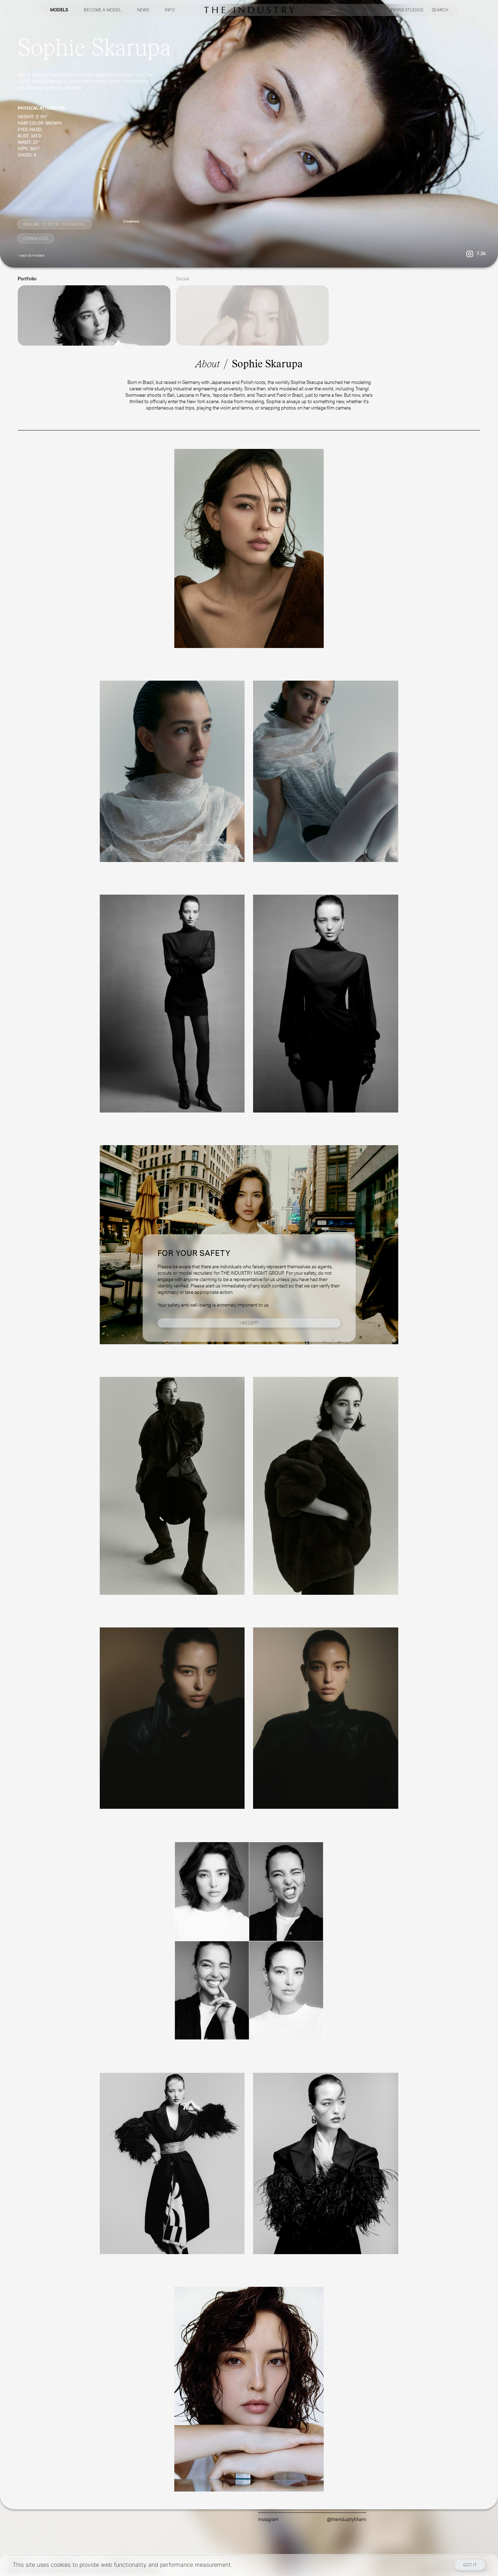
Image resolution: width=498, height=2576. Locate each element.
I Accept (249, 1322)
